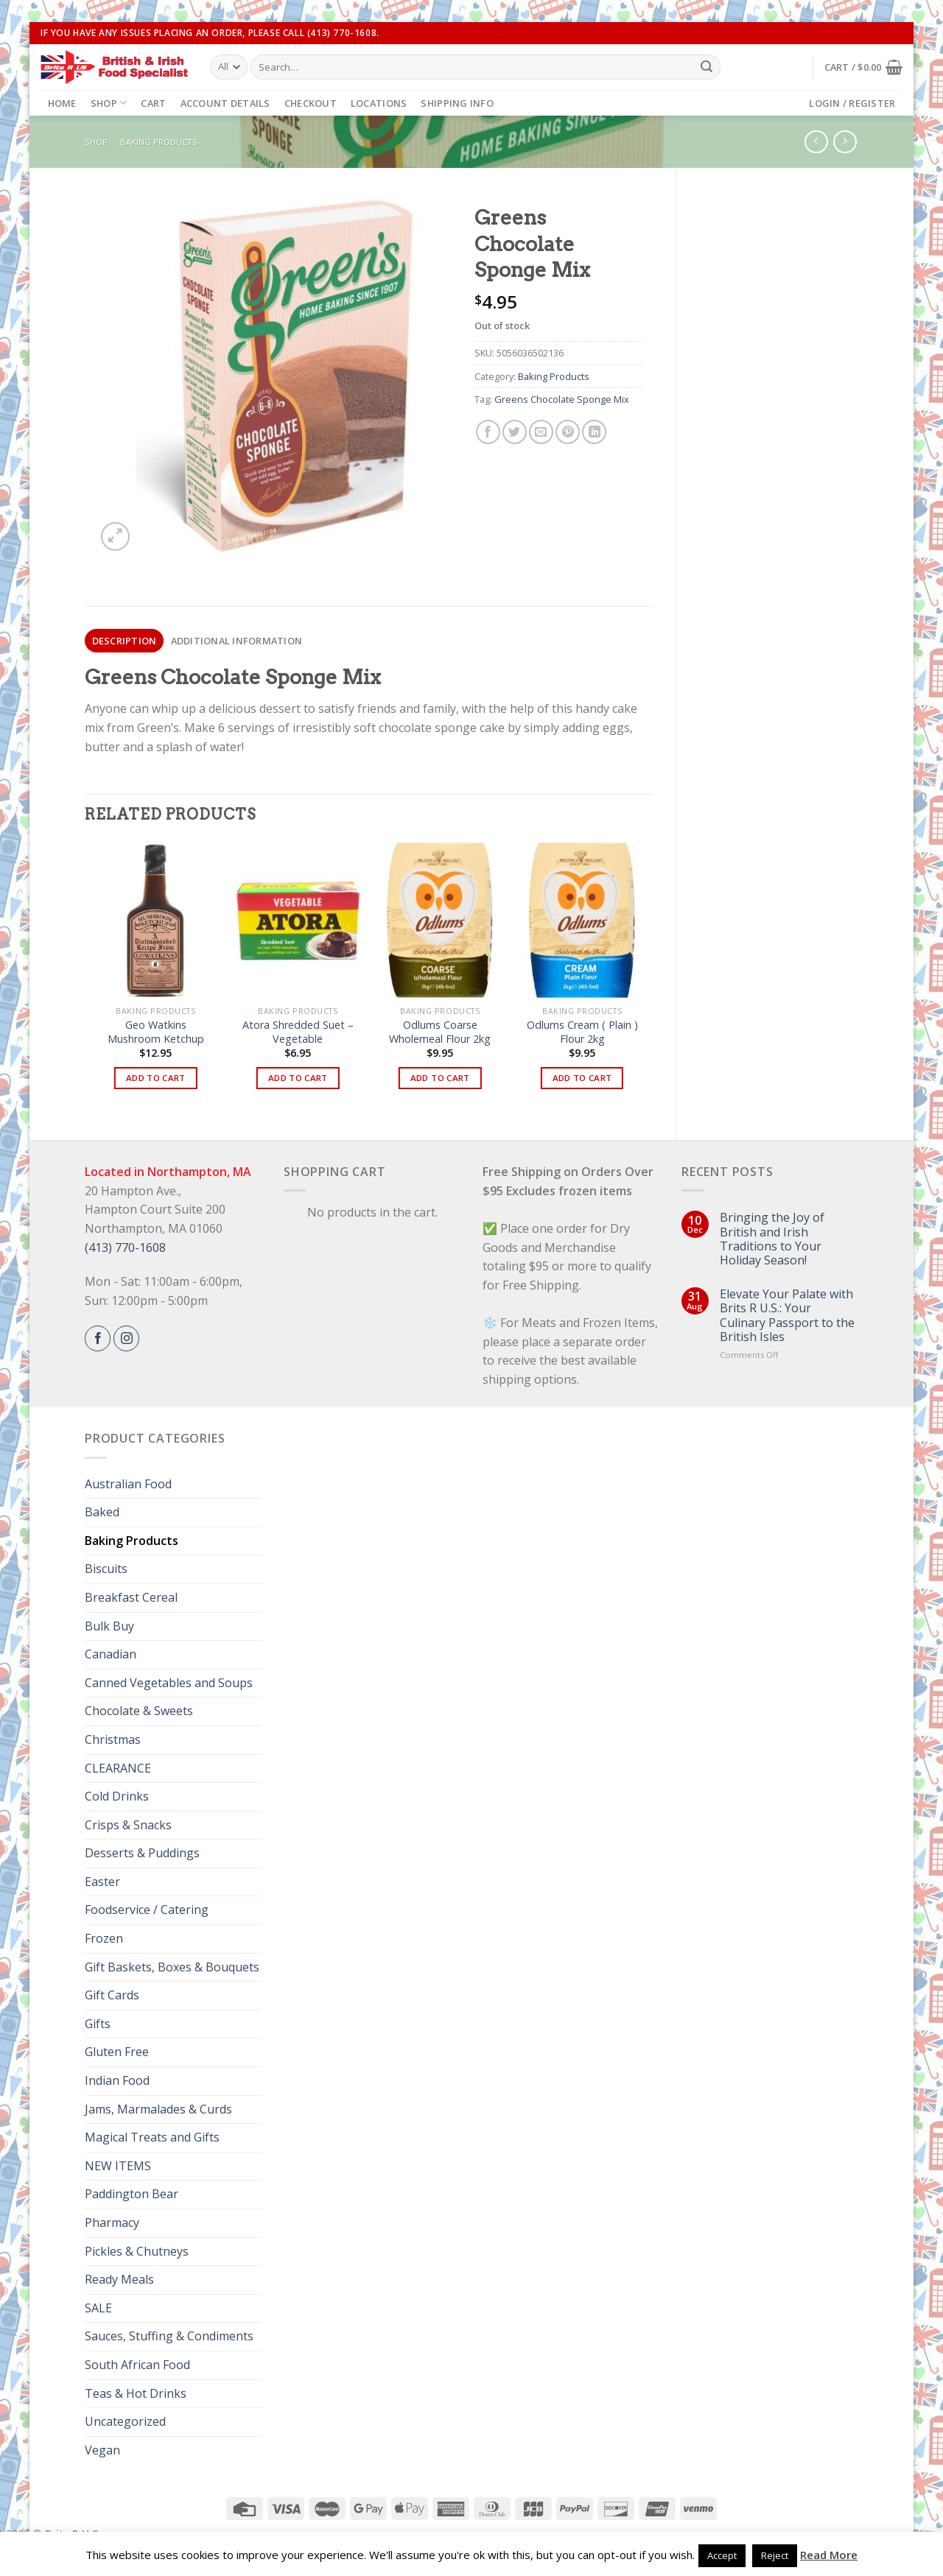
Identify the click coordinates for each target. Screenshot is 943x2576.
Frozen (104, 1938)
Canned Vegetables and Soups (169, 1683)
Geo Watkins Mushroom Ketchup (156, 1032)
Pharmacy (112, 2222)
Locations (379, 103)
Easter (102, 1881)
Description (124, 640)
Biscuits (106, 1568)
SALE (98, 2308)
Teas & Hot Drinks (135, 2393)
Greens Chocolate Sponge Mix (561, 399)
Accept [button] (722, 2555)
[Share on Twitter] (514, 432)
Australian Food (128, 1484)
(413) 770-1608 (125, 1247)
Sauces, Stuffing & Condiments (169, 2336)
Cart (153, 103)
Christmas (113, 1739)
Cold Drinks (117, 1796)
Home (62, 103)
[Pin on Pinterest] (567, 432)
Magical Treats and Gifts (152, 2137)
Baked (102, 1512)
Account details (225, 103)
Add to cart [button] (156, 1077)
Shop (109, 103)
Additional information (237, 640)
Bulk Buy (109, 1626)
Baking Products (158, 141)
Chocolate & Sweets (139, 1711)
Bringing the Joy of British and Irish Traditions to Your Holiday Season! (772, 1239)
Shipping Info (457, 103)
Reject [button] (774, 2555)
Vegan (102, 2450)
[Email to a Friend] (541, 432)
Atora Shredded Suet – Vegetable (298, 1032)
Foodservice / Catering (146, 1909)
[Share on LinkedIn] (594, 432)
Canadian (110, 1654)
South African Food (137, 2365)
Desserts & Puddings (142, 1853)
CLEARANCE (118, 1768)
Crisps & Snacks (128, 1825)
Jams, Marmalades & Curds (158, 2109)
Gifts (98, 2024)
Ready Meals (119, 2279)
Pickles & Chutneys (137, 2251)
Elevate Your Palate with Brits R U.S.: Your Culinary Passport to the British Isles (787, 1315)
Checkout (310, 103)
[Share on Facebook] (488, 432)
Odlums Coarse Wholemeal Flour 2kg (440, 1032)
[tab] (124, 640)
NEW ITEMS (118, 2166)
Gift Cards (112, 1995)
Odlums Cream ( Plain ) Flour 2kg (582, 1032)
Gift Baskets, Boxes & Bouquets (172, 1967)
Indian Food (117, 2080)
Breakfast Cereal (131, 1597)
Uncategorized (125, 2421)
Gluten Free (117, 2052)
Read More (829, 2554)
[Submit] (706, 67)
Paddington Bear (131, 2194)
